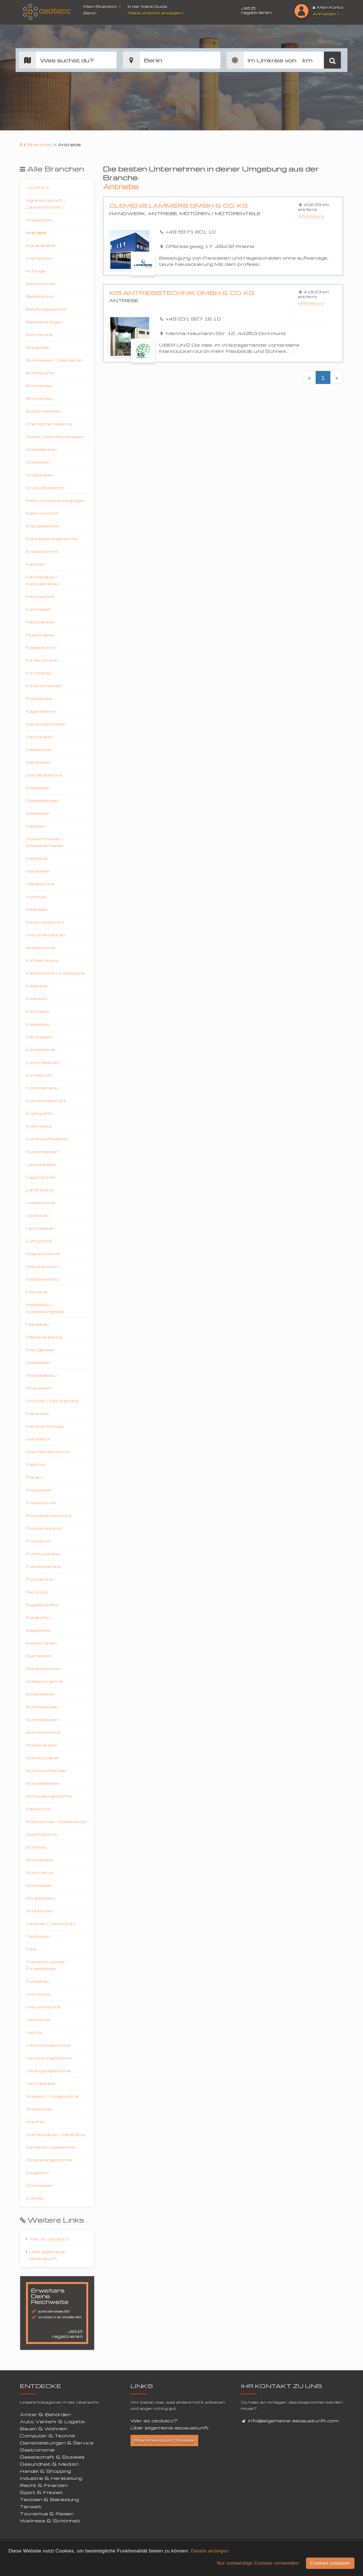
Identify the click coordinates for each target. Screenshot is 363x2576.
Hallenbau (37, 858)
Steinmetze (39, 1872)
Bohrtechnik (39, 334)
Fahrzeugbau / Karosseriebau (42, 580)
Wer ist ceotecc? (49, 2239)
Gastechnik (39, 749)
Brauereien (38, 347)
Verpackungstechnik (49, 2057)
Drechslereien (41, 449)
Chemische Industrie (49, 423)
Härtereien (38, 871)
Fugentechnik (41, 711)
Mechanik (36, 1291)
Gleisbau (35, 826)
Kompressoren (42, 1062)
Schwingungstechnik (49, 1796)
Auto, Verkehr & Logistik (52, 2421)
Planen (34, 1477)
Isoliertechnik (40, 947)
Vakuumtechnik (43, 2006)
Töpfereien (38, 1936)
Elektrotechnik (42, 513)
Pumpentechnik (44, 1566)
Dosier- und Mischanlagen (55, 436)
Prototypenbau (43, 1553)
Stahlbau (36, 1847)
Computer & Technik (47, 2436)
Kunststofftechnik (47, 1138)
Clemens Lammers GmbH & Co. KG (178, 205)
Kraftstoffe (39, 1113)
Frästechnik (39, 698)
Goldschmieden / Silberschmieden (45, 842)
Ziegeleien (37, 2172)
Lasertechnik (40, 1202)
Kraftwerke (39, 1126)
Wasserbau (39, 2108)
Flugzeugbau (40, 634)
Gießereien (38, 787)
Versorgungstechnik (48, 2070)
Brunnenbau (39, 398)
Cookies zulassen (330, 2563)
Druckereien (39, 474)
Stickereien (39, 1885)
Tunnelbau (37, 1981)
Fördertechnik (42, 660)
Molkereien (38, 1362)
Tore (31, 1949)
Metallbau (37, 1324)
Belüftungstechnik (46, 309)
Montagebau (41, 1375)
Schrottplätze (42, 1757)
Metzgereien (40, 1349)
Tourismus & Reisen (47, 2513)
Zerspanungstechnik (49, 2159)
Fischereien (39, 609)
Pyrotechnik (41, 1579)
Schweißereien (43, 1783)
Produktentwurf (44, 1528)
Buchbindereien (43, 411)
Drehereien (38, 462)
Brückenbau (39, 385)
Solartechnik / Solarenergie (56, 1821)
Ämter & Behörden (45, 2414)
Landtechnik (40, 1189)
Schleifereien (40, 1694)
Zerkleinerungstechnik (51, 2147)
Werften (36, 2121)
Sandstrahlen (41, 1643)
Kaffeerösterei (42, 960)
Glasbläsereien (42, 800)
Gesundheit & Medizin (49, 2464)
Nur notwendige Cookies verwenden (258, 2563)
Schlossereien (42, 1706)
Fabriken (35, 564)
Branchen (40, 144)
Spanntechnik (41, 1834)
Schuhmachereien (46, 1770)
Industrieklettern (45, 922)
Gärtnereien (39, 736)
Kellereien (37, 998)
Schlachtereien (43, 1668)
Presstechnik (41, 1502)
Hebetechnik (40, 883)
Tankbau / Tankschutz (51, 1923)
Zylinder (35, 2198)
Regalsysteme (42, 1604)
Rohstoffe (38, 1617)
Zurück (38, 187)
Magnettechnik (43, 1253)
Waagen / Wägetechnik (52, 2096)
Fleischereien (40, 621)
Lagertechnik (40, 1177)
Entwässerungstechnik (52, 538)
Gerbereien (38, 762)
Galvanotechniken (46, 724)
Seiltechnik (38, 1808)
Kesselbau (38, 1024)
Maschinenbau (42, 1279)
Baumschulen (41, 283)
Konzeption (39, 1075)
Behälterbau (40, 296)
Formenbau (39, 672)
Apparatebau (41, 245)
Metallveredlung (44, 1336)
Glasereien (38, 813)
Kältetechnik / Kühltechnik (55, 973)
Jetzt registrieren (256, 10)
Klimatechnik (40, 1049)
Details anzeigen (210, 2551)
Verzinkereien (41, 2083)
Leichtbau (37, 1215)
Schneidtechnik (43, 1732)
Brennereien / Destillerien (54, 360)
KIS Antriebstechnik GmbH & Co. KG (182, 292)
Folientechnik (42, 647)
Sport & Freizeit (41, 2492)
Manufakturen (43, 1266)
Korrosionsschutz (46, 1100)
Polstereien (39, 1490)
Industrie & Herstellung (51, 2478)
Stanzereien (40, 1859)
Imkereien (36, 909)
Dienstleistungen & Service (57, 2443)
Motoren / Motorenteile (52, 1400)
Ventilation (38, 2019)
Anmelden (326, 13)
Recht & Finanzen (44, 2485)
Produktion (38, 1541)
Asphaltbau (39, 258)
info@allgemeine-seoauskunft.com (293, 2421)
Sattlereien (39, 1655)
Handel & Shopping (45, 2471)
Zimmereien (39, 2185)
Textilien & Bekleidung (49, 2499)
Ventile (34, 2032)
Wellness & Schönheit (50, 2521)
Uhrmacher (38, 1994)
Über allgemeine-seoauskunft (48, 2255)
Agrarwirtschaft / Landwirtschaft (46, 203)
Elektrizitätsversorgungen (55, 500)
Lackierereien (41, 1164)
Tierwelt (31, 2506)
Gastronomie (37, 2450)
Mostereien (39, 1387)
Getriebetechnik (44, 775)
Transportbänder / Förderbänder (47, 1965)
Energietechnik (42, 525)
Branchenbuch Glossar (164, 2440)
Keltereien (37, 1011)
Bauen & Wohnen (43, 2428)
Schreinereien (41, 1745)
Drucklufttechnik (45, 487)
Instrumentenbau (45, 934)
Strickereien (40, 1910)
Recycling (37, 1592)
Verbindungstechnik (48, 2045)
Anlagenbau (39, 219)
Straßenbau (41, 1898)
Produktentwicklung (48, 1515)
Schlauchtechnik (45, 1681)
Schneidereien (43, 1719)
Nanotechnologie (45, 1426)
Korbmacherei (42, 1087)
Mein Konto (328, 7)
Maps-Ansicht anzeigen (157, 12)
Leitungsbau (40, 1228)
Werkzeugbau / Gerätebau (56, 2134)
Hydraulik (36, 896)
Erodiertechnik (42, 551)
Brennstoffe (41, 372)
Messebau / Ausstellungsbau (45, 1308)
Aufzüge (35, 270)
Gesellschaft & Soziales (52, 2457)
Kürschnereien (42, 1151)
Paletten (36, 1464)
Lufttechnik (39, 1240)
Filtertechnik (40, 596)
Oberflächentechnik (48, 1451)
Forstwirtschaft (44, 685)
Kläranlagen (39, 1036)
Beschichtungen (44, 321)
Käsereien (37, 985)
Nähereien (37, 1413)
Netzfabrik (38, 1438)
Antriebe (36, 232)
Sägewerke (38, 1630)
